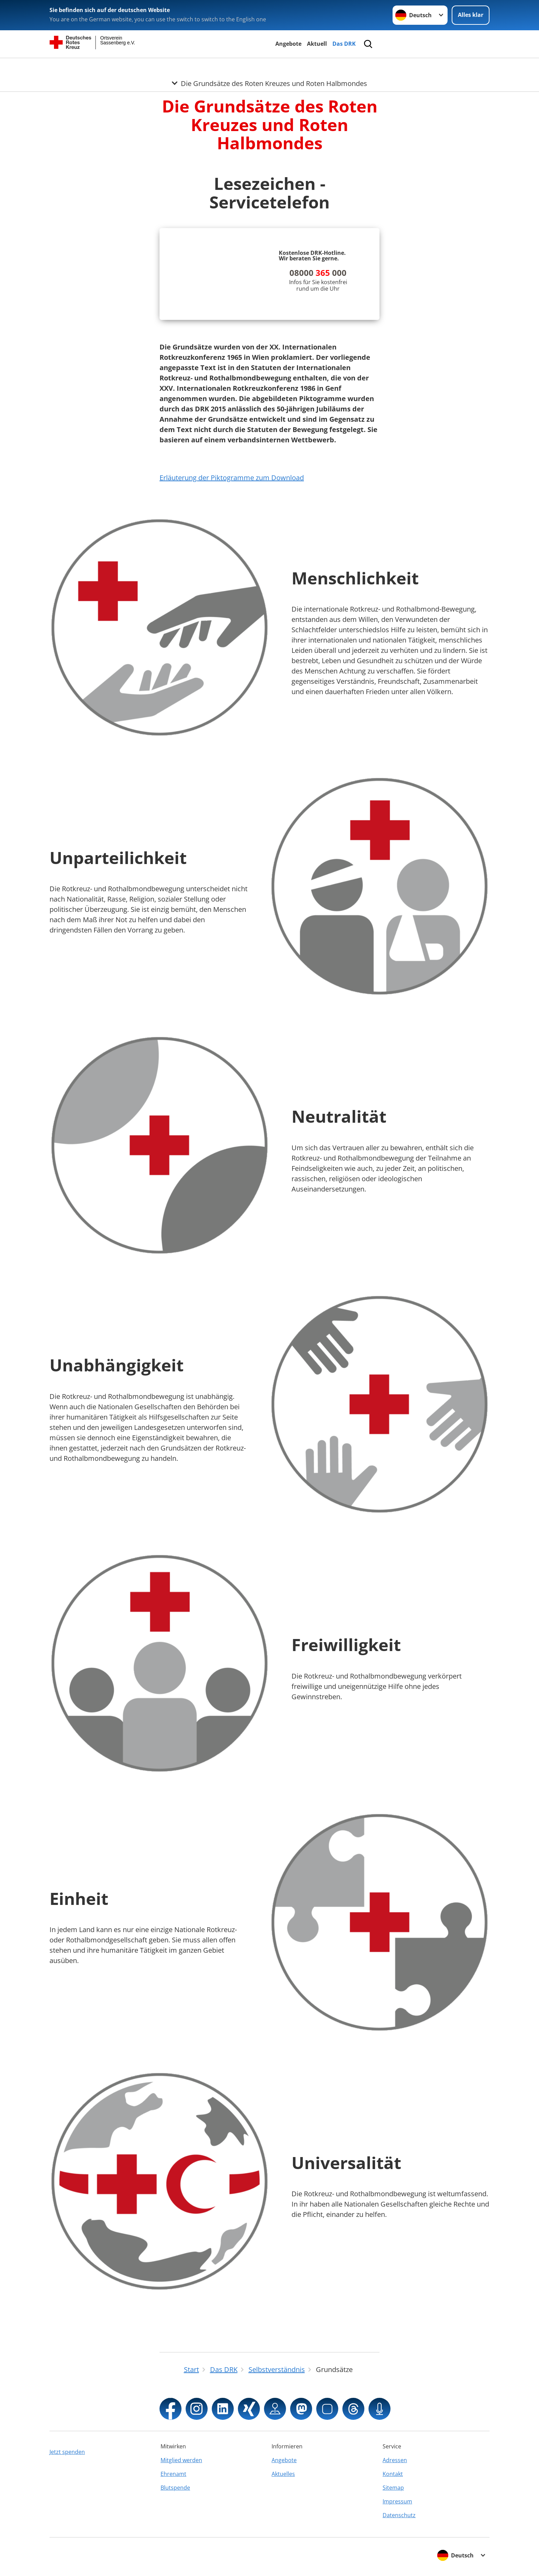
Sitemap (393, 2487)
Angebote (288, 43)
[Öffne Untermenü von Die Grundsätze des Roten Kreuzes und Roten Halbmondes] (269, 66)
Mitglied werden (181, 2460)
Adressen (395, 2460)
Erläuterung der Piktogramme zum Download (232, 477)
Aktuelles (283, 2474)
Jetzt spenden (67, 2452)
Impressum (397, 2501)
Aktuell (317, 43)
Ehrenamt (173, 2474)
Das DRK (344, 43)
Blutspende (175, 2487)
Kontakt (393, 2474)
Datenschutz (399, 2515)
